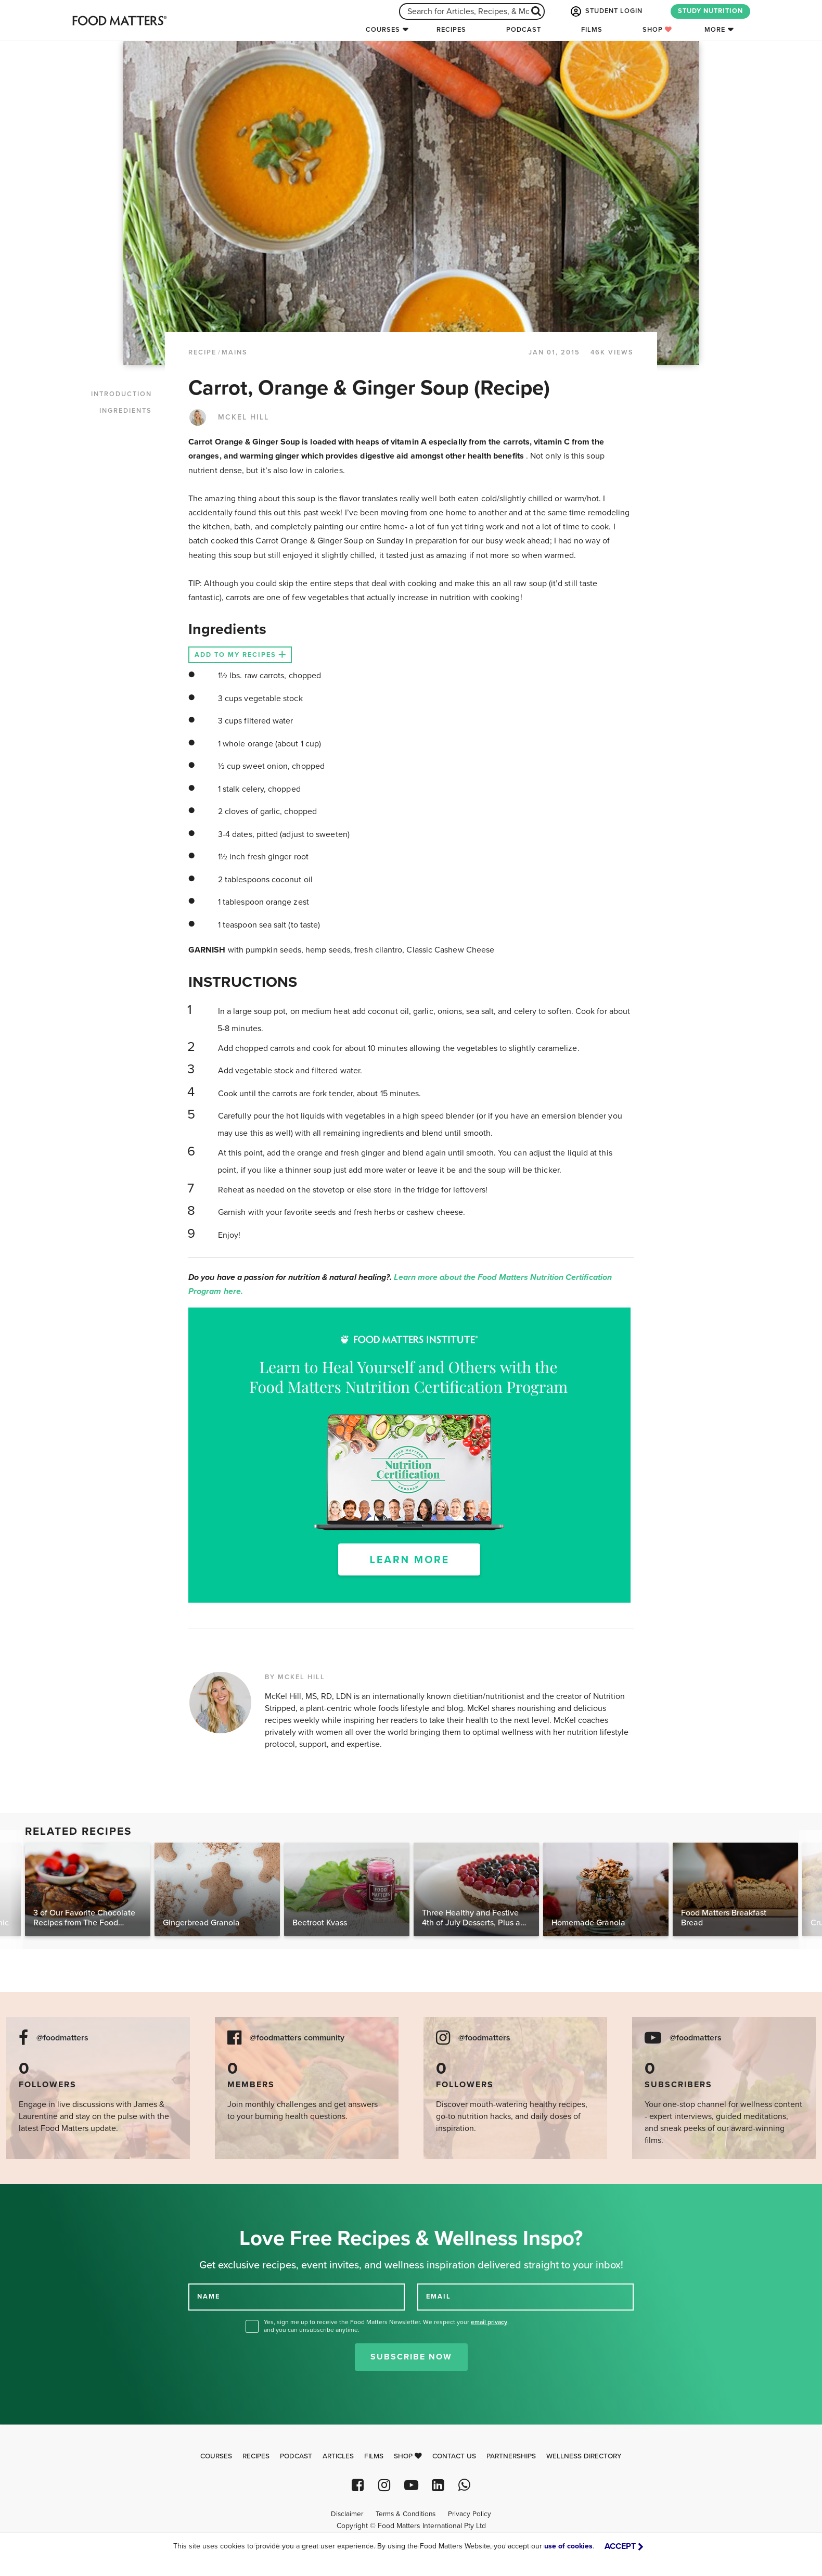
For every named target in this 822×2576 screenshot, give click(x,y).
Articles (338, 2456)
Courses (383, 30)
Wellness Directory (584, 2456)
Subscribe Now (411, 2357)
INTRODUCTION (121, 394)
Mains (235, 352)
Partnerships (511, 2456)
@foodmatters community (297, 2038)
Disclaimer (347, 2514)
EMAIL (438, 2296)
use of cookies (568, 2546)
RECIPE (202, 352)
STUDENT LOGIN (606, 11)
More (714, 30)
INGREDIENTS (125, 411)
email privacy (489, 2322)
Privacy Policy (469, 2514)
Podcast (523, 30)
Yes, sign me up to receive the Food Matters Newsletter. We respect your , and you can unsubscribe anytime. (386, 2325)
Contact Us (454, 2456)
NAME (208, 2296)
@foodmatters (62, 2038)
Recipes (451, 30)
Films (591, 30)
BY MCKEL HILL (295, 1677)
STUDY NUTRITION (710, 11)
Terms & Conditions (405, 2514)
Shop (657, 30)
